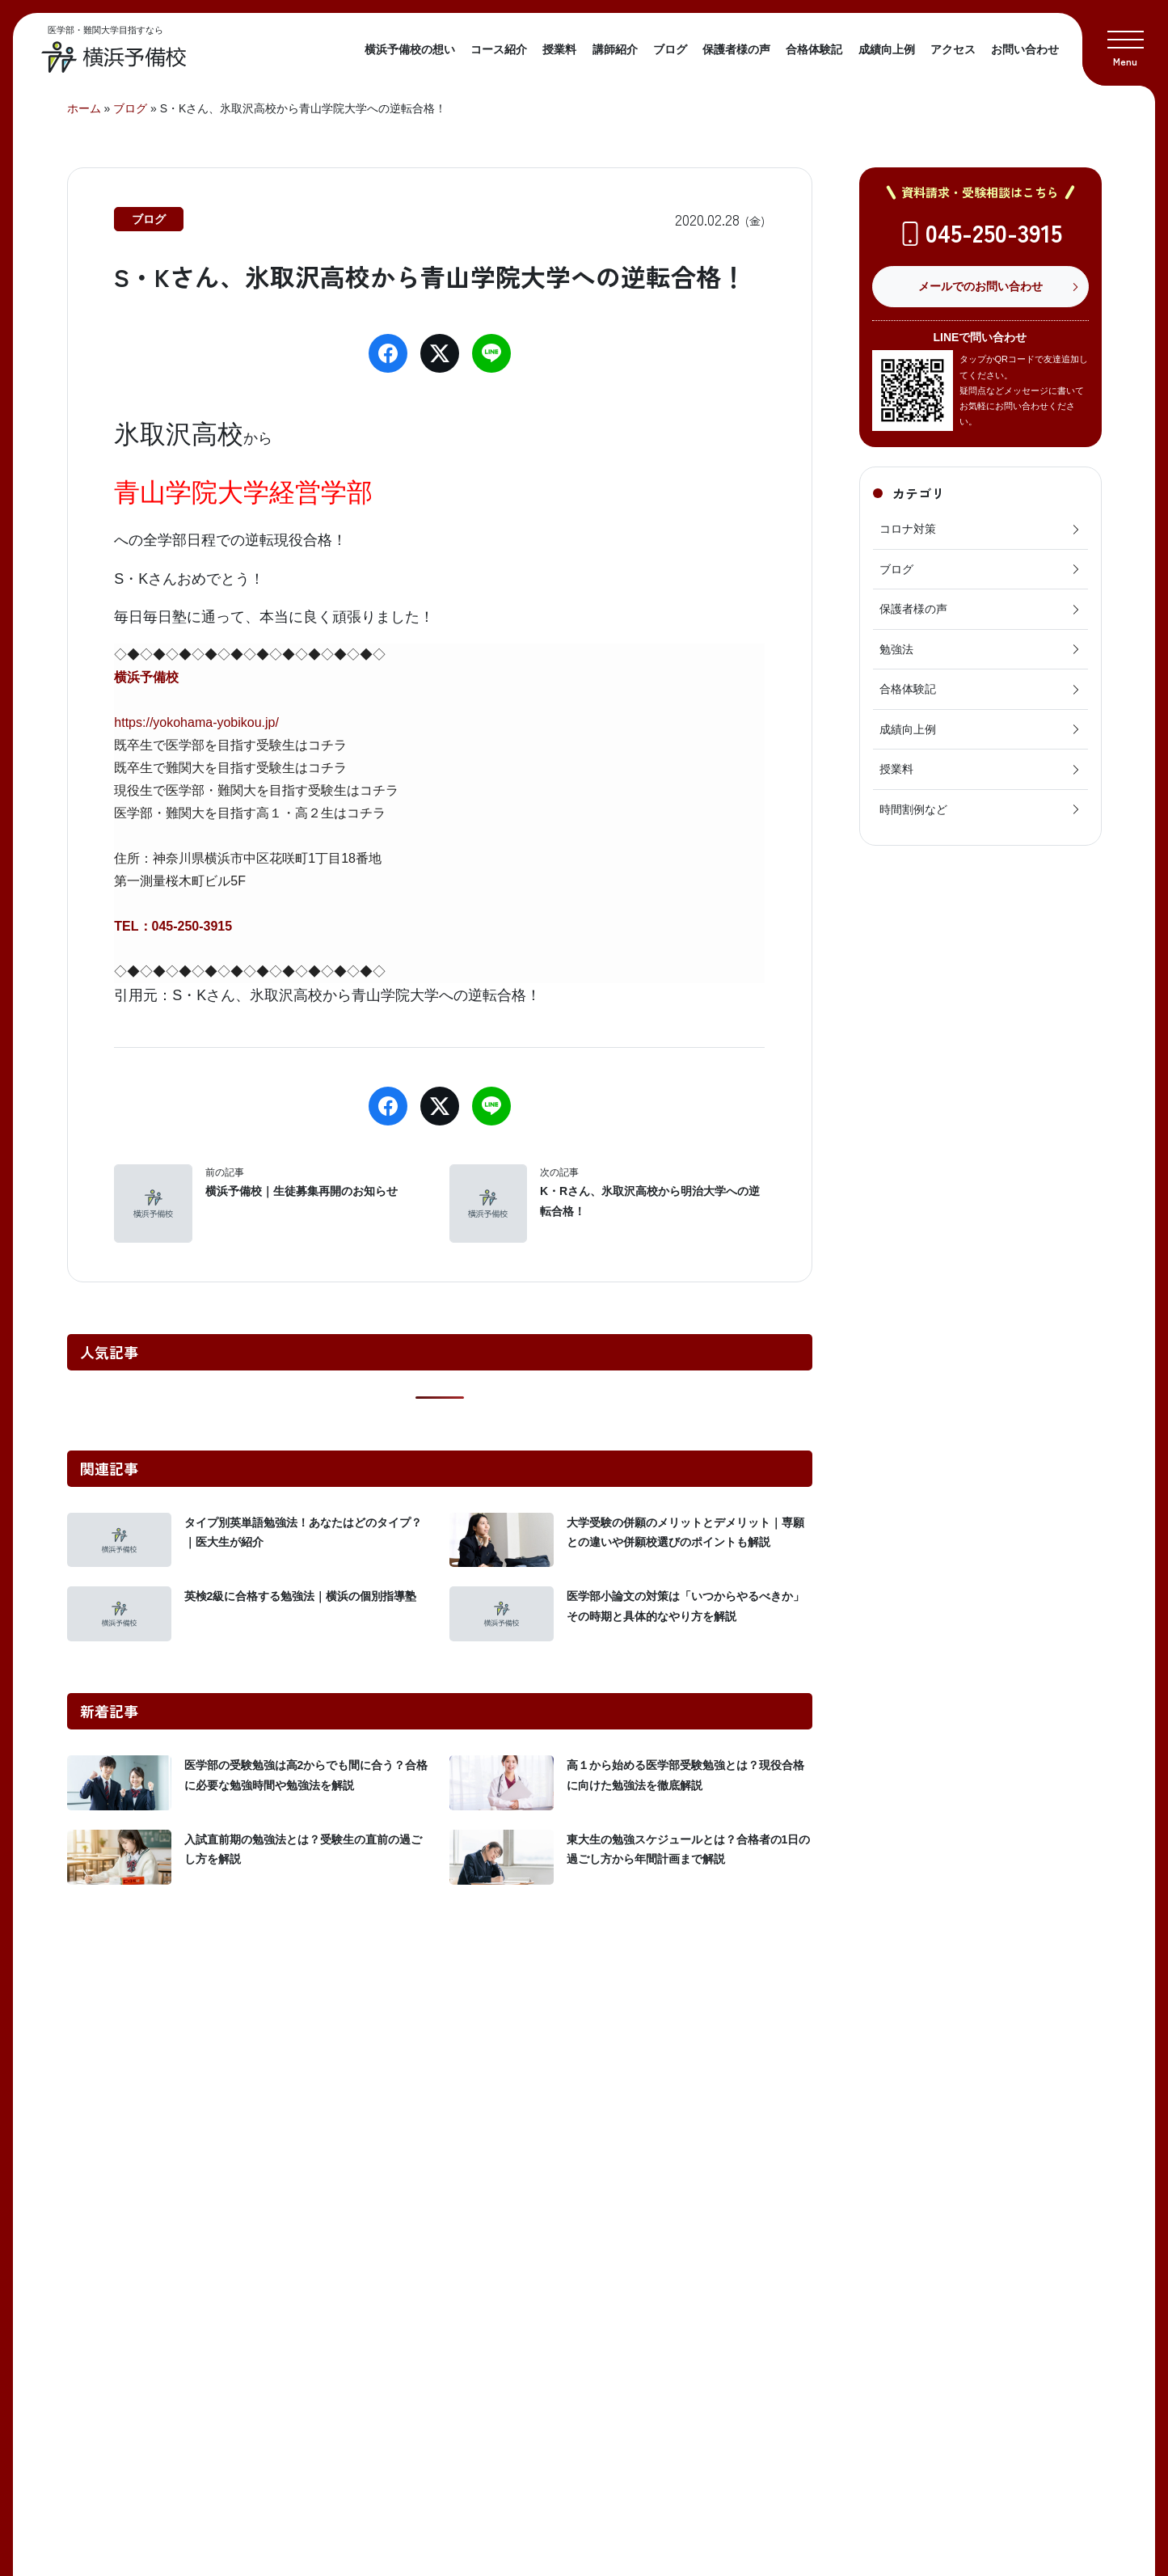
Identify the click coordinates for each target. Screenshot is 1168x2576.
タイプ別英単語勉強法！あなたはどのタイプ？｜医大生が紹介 (303, 1532)
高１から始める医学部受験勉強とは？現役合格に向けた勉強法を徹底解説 (685, 1775)
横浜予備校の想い (410, 49)
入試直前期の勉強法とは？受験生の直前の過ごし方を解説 (303, 1849)
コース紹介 (498, 49)
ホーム (84, 108)
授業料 (559, 49)
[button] (1125, 43)
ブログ (670, 49)
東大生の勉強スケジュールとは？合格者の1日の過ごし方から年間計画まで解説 (689, 1849)
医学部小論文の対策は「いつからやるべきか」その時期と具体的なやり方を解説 (685, 1606)
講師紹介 (615, 49)
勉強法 (980, 649)
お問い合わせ (1025, 49)
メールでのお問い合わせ (980, 286)
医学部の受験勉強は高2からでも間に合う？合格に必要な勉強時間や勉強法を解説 (306, 1775)
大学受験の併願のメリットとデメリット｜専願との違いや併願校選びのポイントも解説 (685, 1532)
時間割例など (980, 809)
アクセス (953, 49)
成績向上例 (886, 49)
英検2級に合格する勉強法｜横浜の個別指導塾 (300, 1596)
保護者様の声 (736, 49)
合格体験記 (814, 49)
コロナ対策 (980, 528)
